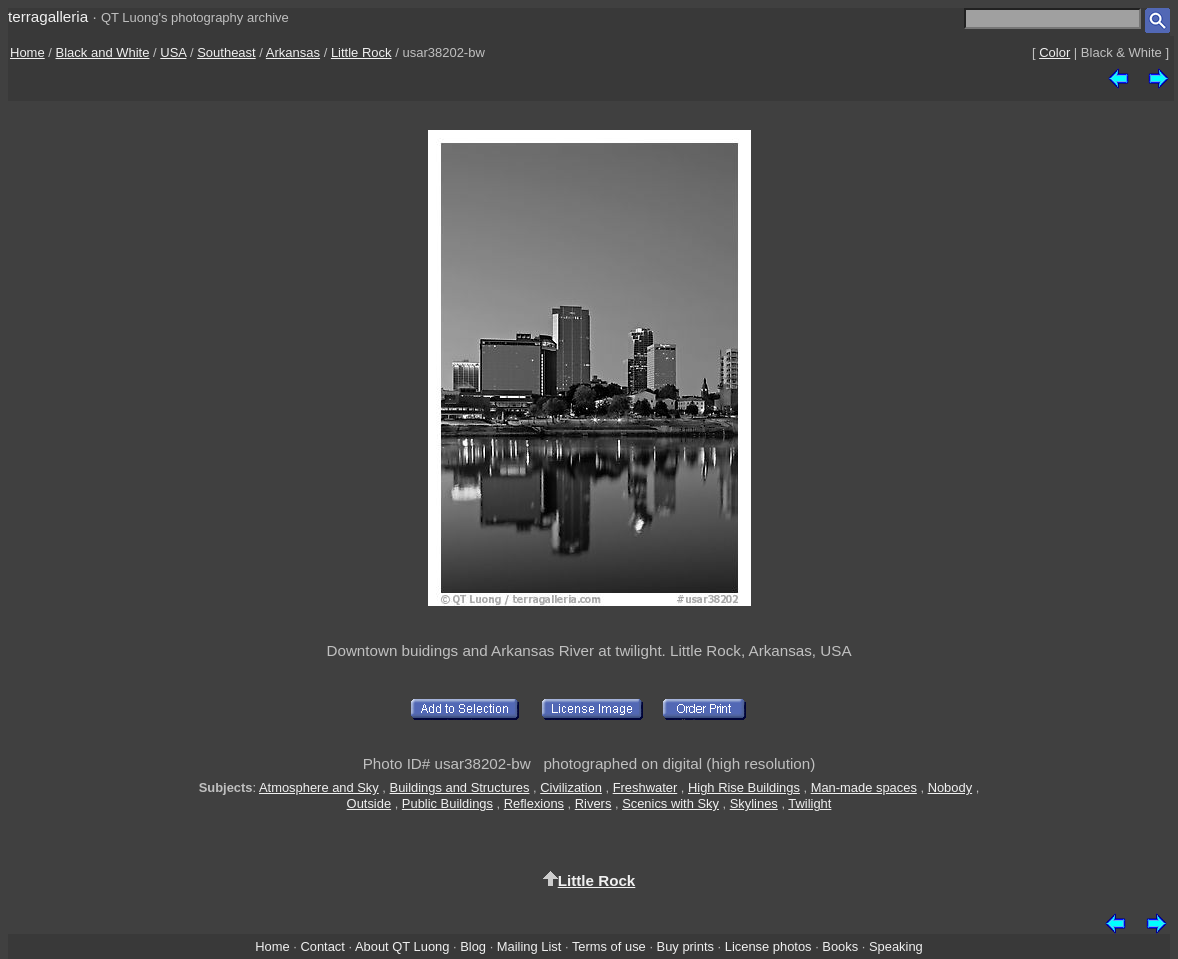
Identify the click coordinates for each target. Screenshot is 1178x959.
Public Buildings (447, 803)
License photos (768, 946)
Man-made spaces (864, 787)
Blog (473, 946)
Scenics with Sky (670, 803)
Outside (369, 803)
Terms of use (609, 946)
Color (1054, 52)
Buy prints (685, 946)
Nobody (950, 787)
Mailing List (529, 946)
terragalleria (48, 16)
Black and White (103, 52)
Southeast (226, 52)
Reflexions (534, 803)
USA (173, 52)
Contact (322, 946)
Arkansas (293, 52)
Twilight (809, 803)
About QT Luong (402, 946)
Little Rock (361, 52)
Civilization (571, 787)
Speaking (896, 946)
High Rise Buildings (744, 787)
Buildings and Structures (460, 787)
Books (840, 946)
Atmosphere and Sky (319, 787)
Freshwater (645, 787)
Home (27, 52)
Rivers (593, 803)
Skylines (754, 803)
